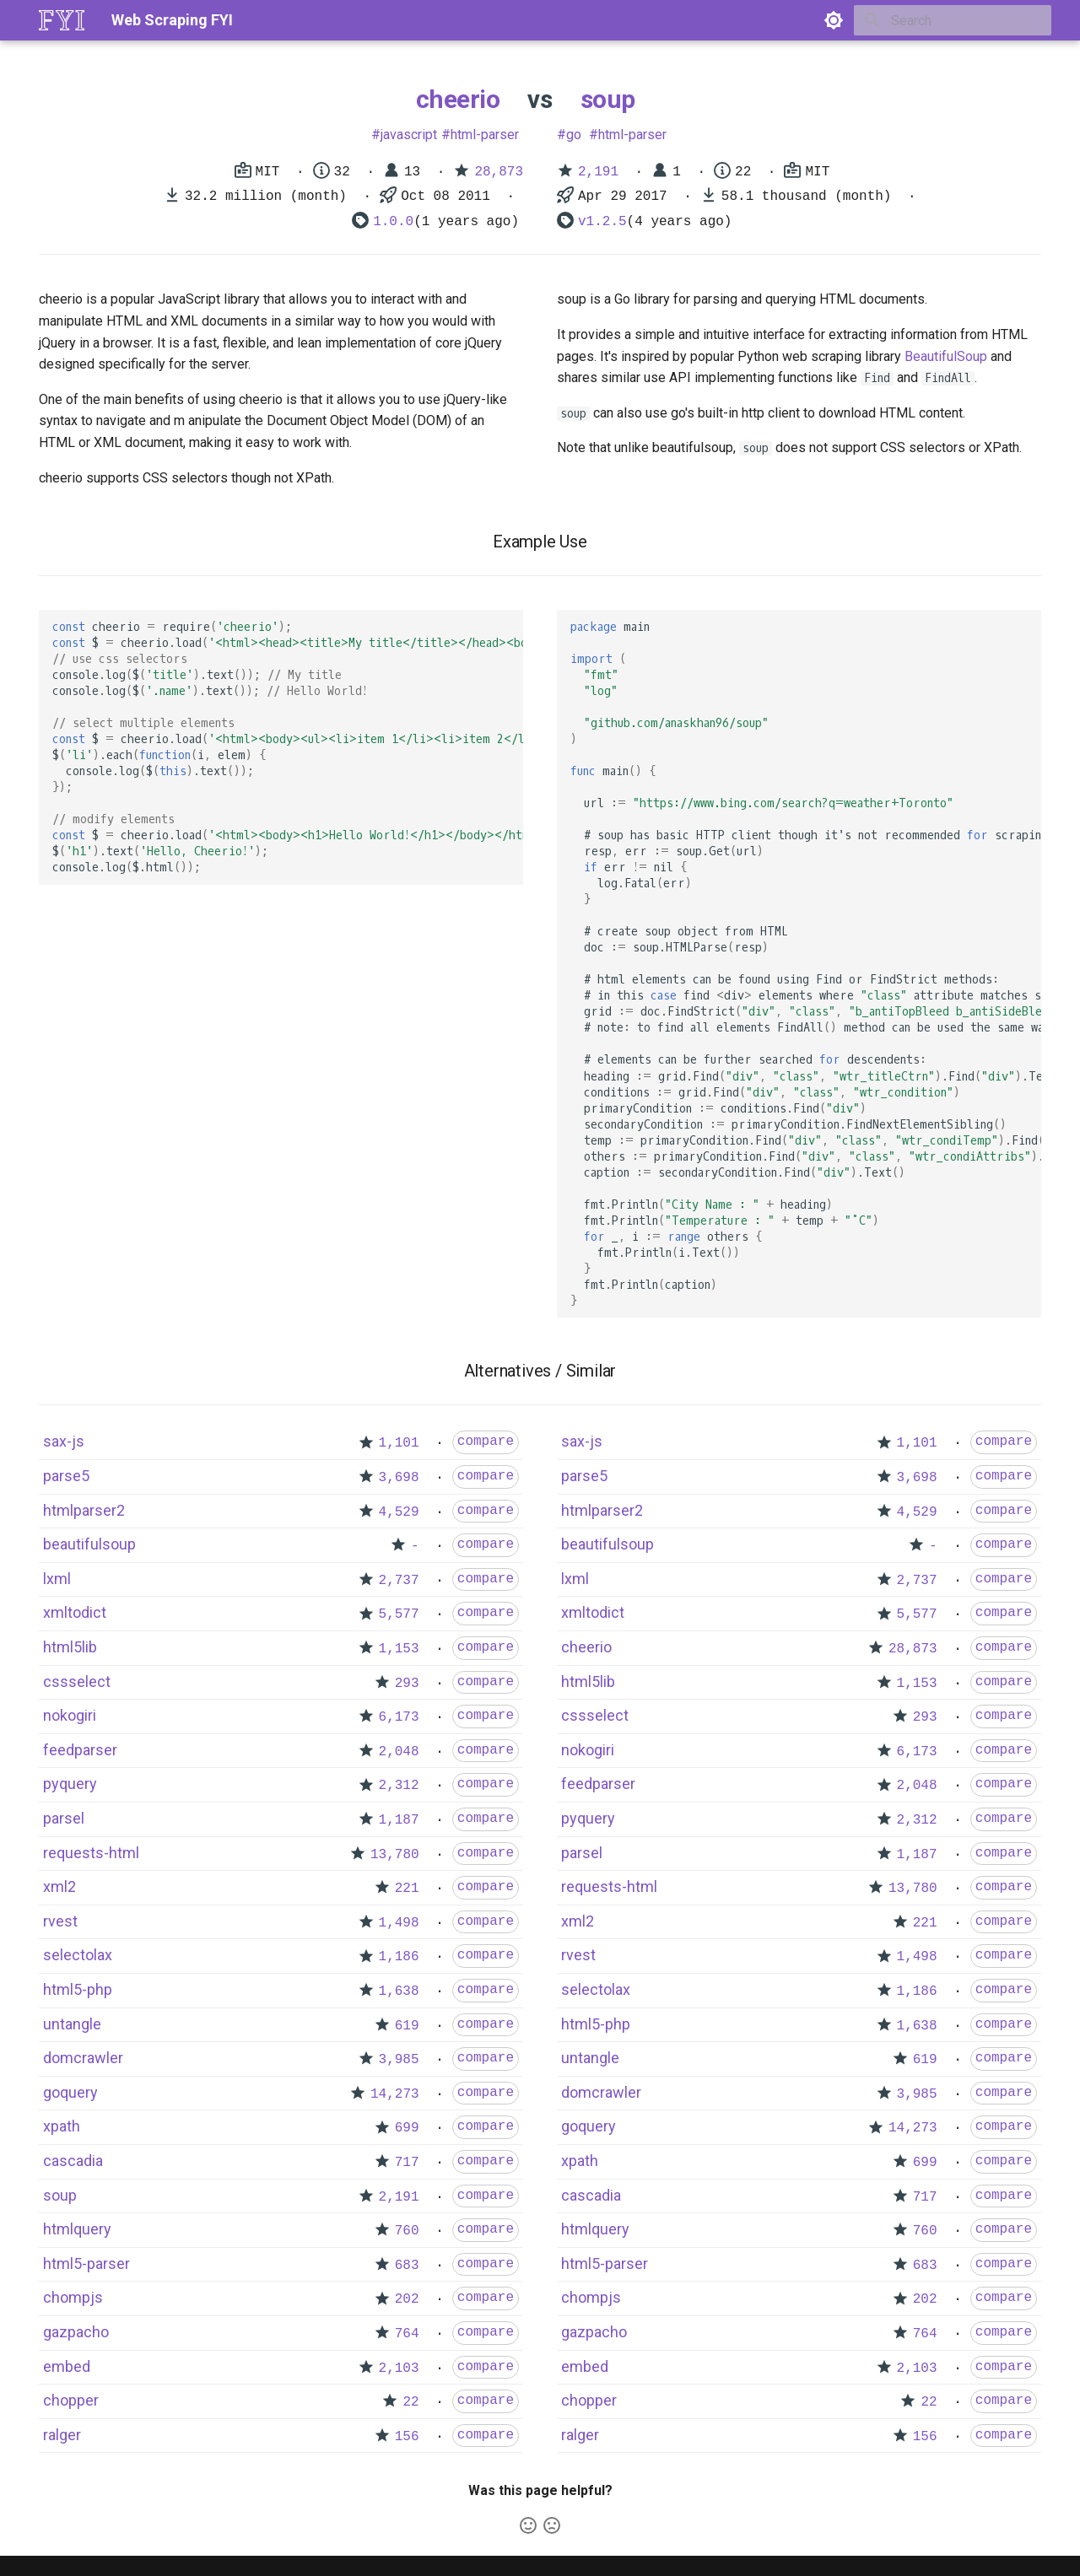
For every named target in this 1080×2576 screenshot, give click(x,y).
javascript (409, 135)
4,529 (399, 1512)
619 (407, 2026)
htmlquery (77, 2229)
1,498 (399, 1923)
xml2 (59, 1886)
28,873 (498, 172)
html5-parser (86, 2263)
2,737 (399, 1580)
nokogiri (69, 1715)
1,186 (399, 1957)
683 (407, 2265)
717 (407, 2162)
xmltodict (74, 1612)
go (573, 135)
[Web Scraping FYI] (61, 20)
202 (407, 2299)
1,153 (399, 1649)
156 (407, 2437)
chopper (71, 2400)
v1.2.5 (602, 222)
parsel (63, 1818)
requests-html (91, 1853)
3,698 (399, 1478)
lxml (57, 1578)
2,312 (399, 1785)
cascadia (73, 2160)
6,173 (399, 1717)
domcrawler (83, 2058)
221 (407, 1888)
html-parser (485, 135)
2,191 (598, 172)
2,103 (399, 2368)
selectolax (77, 1955)
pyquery (70, 1783)
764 (407, 2334)
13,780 (394, 1855)
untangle (72, 2024)
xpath (61, 2126)
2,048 (399, 1752)
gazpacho (76, 2332)
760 (407, 2231)
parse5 (66, 1476)
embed (66, 2366)
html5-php (77, 1989)
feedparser (80, 1750)
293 (407, 1683)
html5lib (70, 1647)
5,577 (399, 1614)
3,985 (399, 2060)
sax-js (63, 1441)
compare (485, 1441)
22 (410, 2402)
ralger (62, 2435)
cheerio (458, 99)
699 (407, 2128)
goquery (70, 2092)
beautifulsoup (89, 1544)
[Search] (952, 20)
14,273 (394, 2094)
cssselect (77, 1681)
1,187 (399, 1820)
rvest (60, 1921)
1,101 (399, 1443)
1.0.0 (393, 222)
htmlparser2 (84, 1510)
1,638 (399, 1991)
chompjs (73, 2297)
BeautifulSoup (945, 356)
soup (607, 99)
